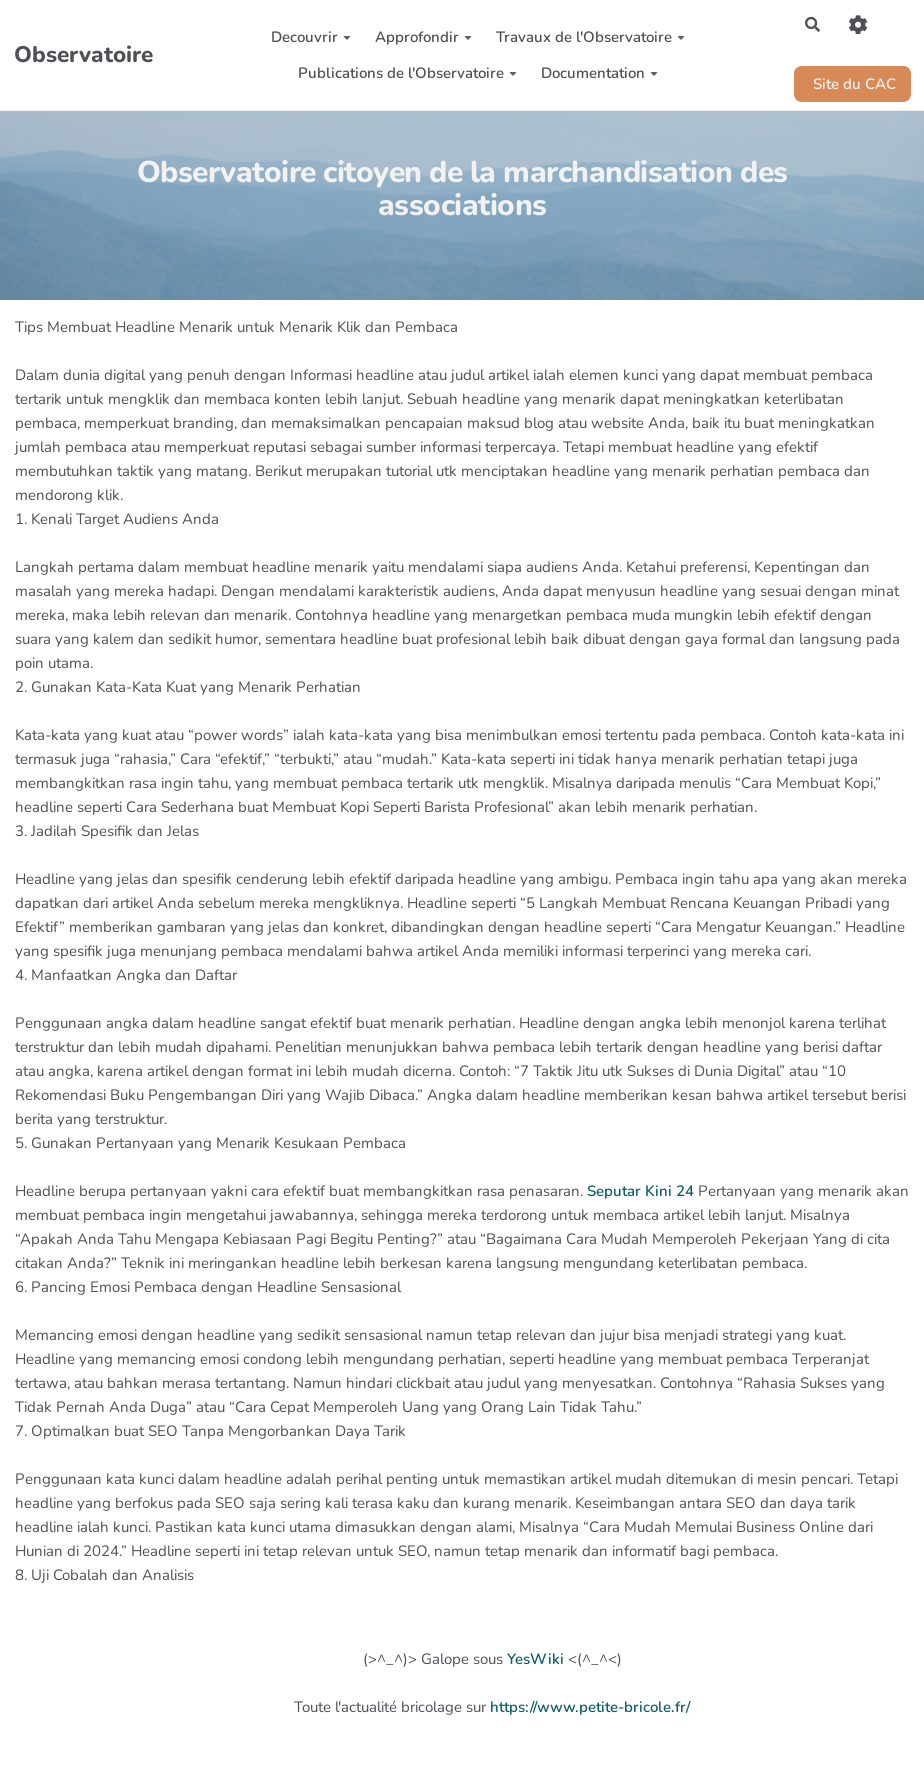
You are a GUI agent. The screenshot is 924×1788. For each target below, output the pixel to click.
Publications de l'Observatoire (407, 73)
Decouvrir (311, 37)
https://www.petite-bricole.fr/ (590, 1707)
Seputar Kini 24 (640, 1191)
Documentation (599, 73)
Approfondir (423, 37)
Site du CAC (852, 84)
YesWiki (535, 1659)
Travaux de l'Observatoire (590, 37)
